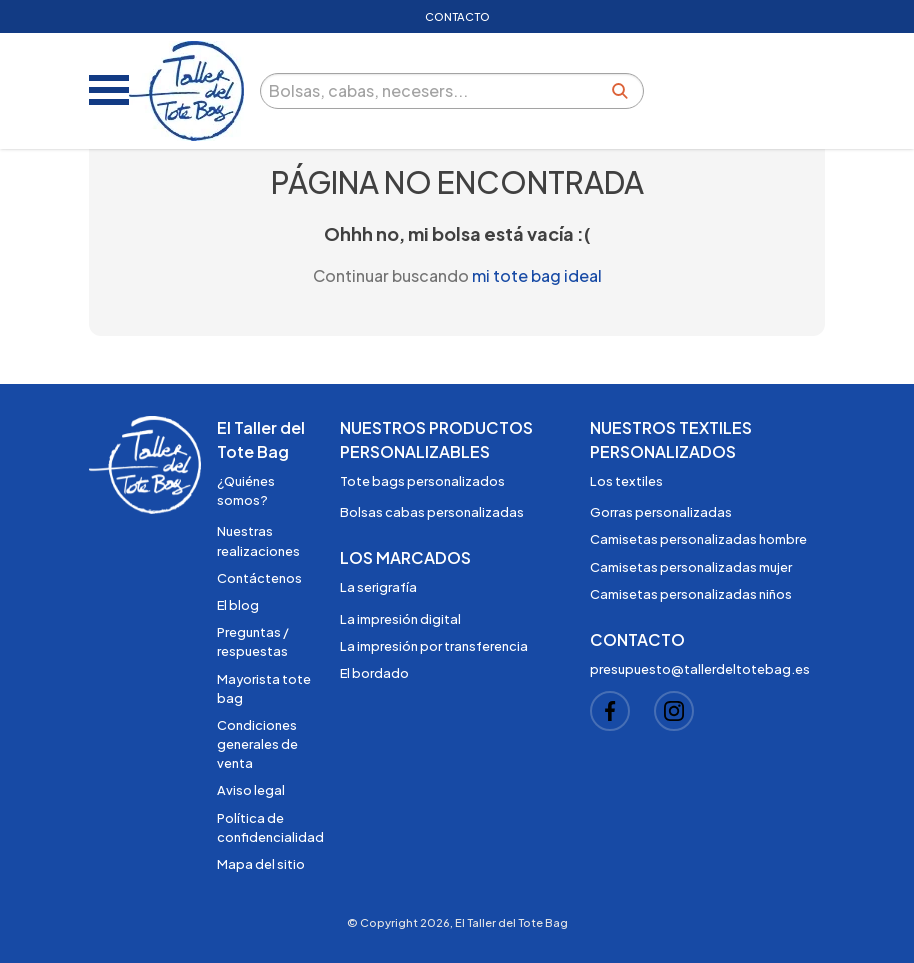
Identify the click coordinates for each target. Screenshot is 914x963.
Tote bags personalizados (422, 481)
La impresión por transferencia (434, 646)
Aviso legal (251, 790)
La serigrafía (378, 587)
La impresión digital (400, 619)
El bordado (374, 673)
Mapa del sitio (261, 864)
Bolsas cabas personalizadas (432, 512)
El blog (238, 605)
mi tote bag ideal (537, 275)
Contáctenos (259, 578)
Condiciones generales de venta (257, 744)
